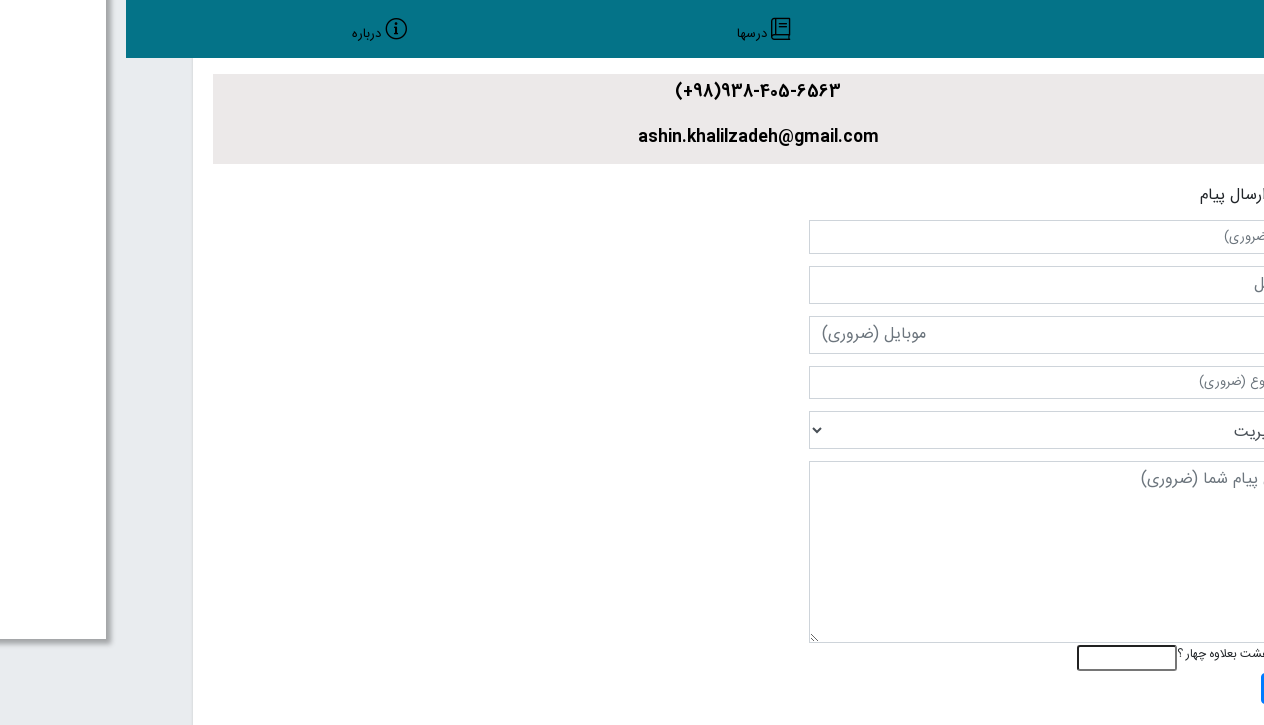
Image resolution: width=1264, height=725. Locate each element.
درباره (240, 35)
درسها (626, 35)
